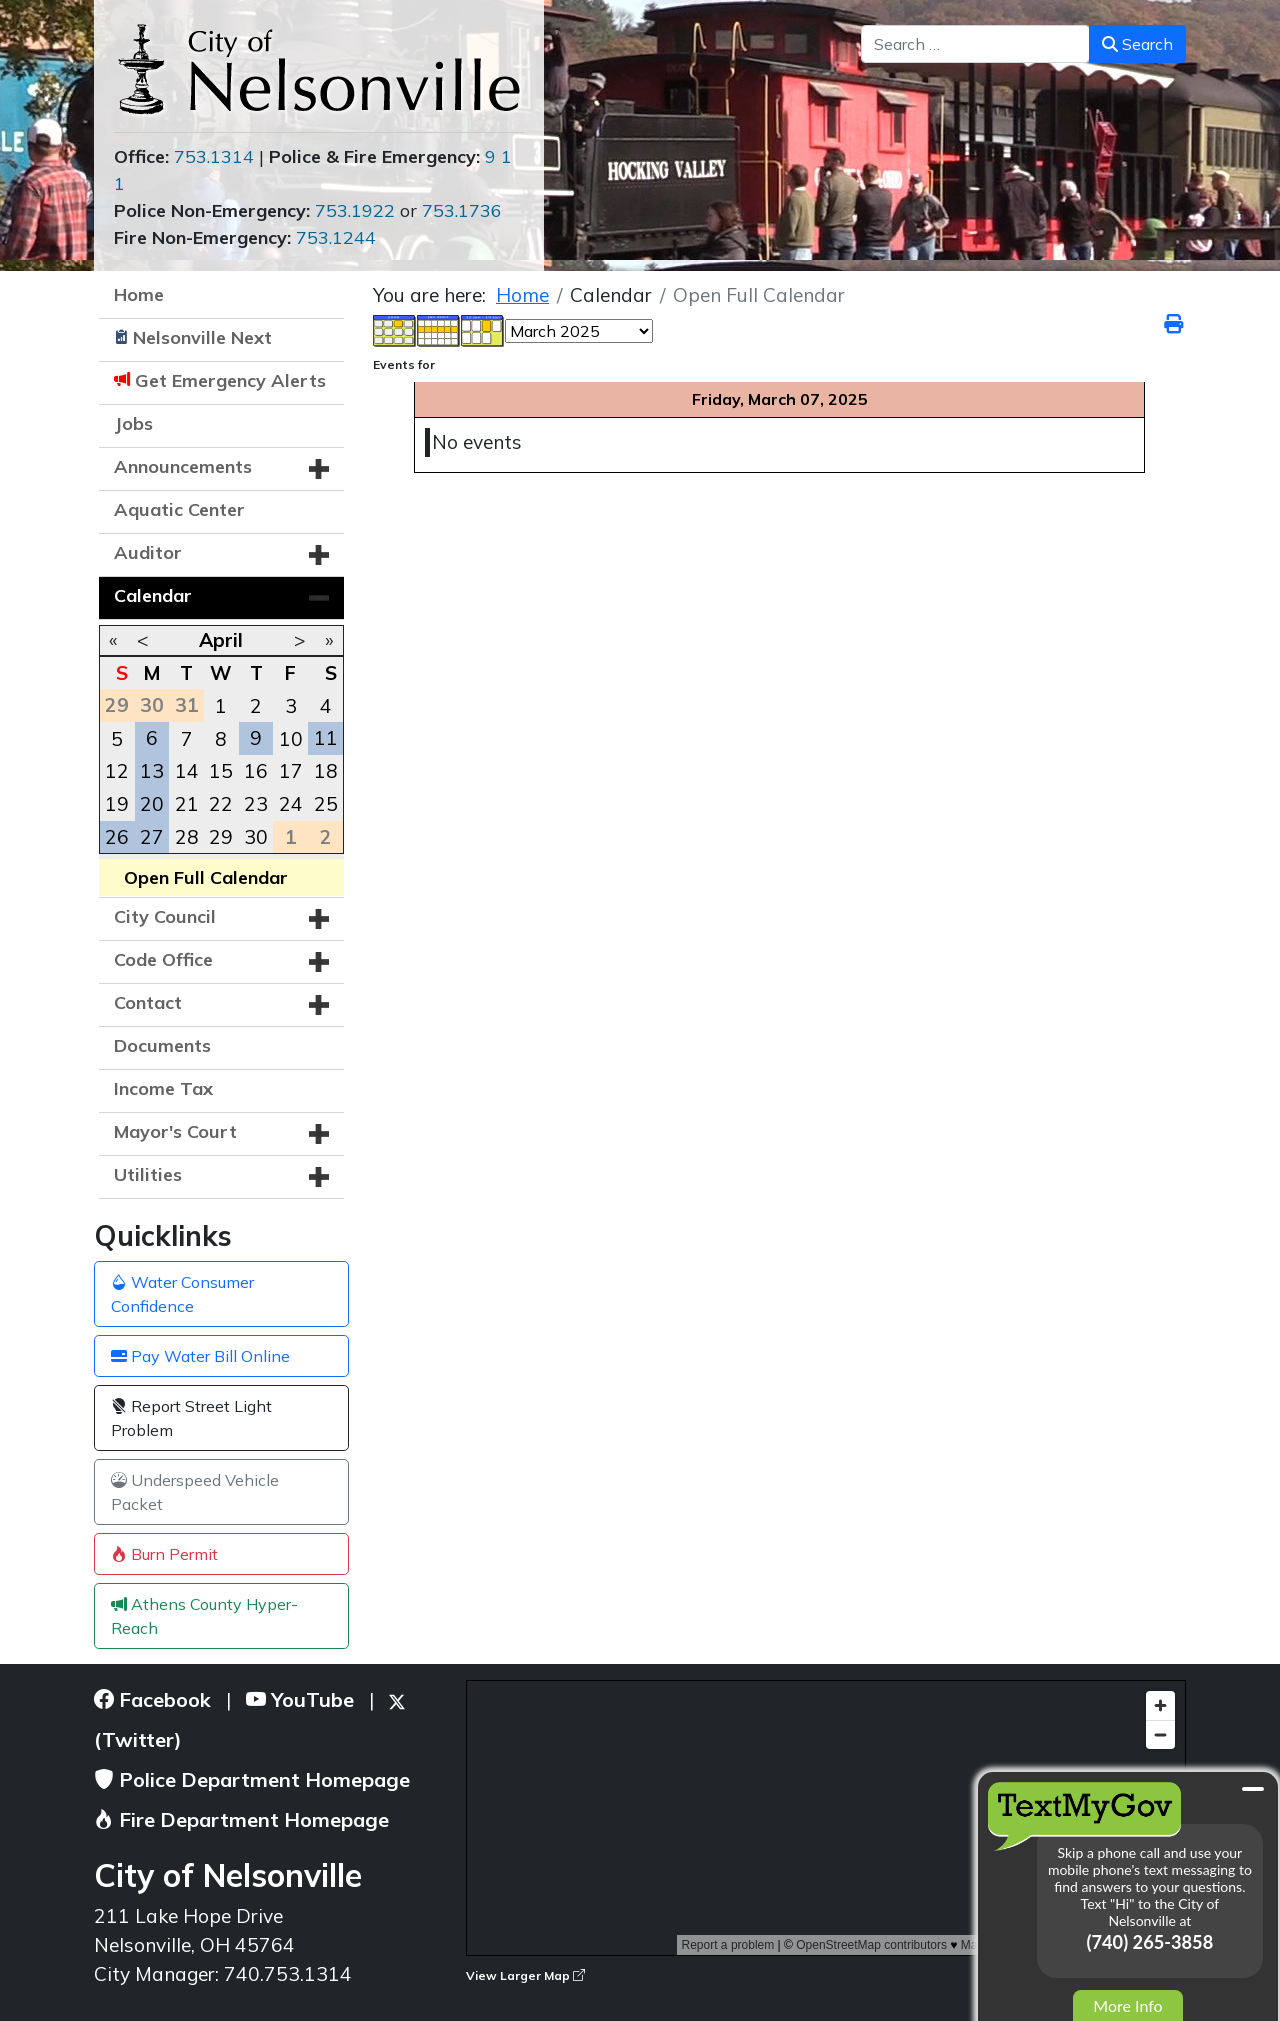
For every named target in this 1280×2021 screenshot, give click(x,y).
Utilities (148, 1174)
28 (187, 837)
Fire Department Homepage (241, 1819)
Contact (148, 1002)
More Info (1127, 2005)
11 (326, 738)
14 (187, 771)
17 (291, 771)
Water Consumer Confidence (182, 1294)
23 (256, 804)
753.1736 (462, 210)
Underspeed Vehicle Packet (195, 1492)
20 (152, 804)
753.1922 (355, 210)
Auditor (148, 552)
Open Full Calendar (206, 877)
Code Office (163, 959)
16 (256, 771)
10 (291, 739)
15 (221, 771)
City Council (165, 916)
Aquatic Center (179, 509)
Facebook (152, 1699)
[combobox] (975, 44)
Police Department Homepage (252, 1779)
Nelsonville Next (202, 337)
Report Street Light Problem (191, 1418)
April (221, 640)
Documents (162, 1045)
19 (117, 804)
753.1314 (214, 156)
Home (139, 294)
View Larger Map (525, 1975)
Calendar (153, 595)
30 (256, 837)
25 (326, 804)
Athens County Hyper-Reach (204, 1616)
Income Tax (163, 1088)
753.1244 (336, 237)
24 (291, 804)
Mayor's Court (175, 1131)
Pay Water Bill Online (200, 1356)
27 (152, 837)
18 (326, 771)
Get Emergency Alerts (230, 380)
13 (152, 771)
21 (187, 804)
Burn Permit (164, 1554)
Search (1137, 44)
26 (117, 837)
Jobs (133, 423)
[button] (319, 469)
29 (221, 837)
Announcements (183, 466)
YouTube (300, 1699)
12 (117, 771)
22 (221, 804)
